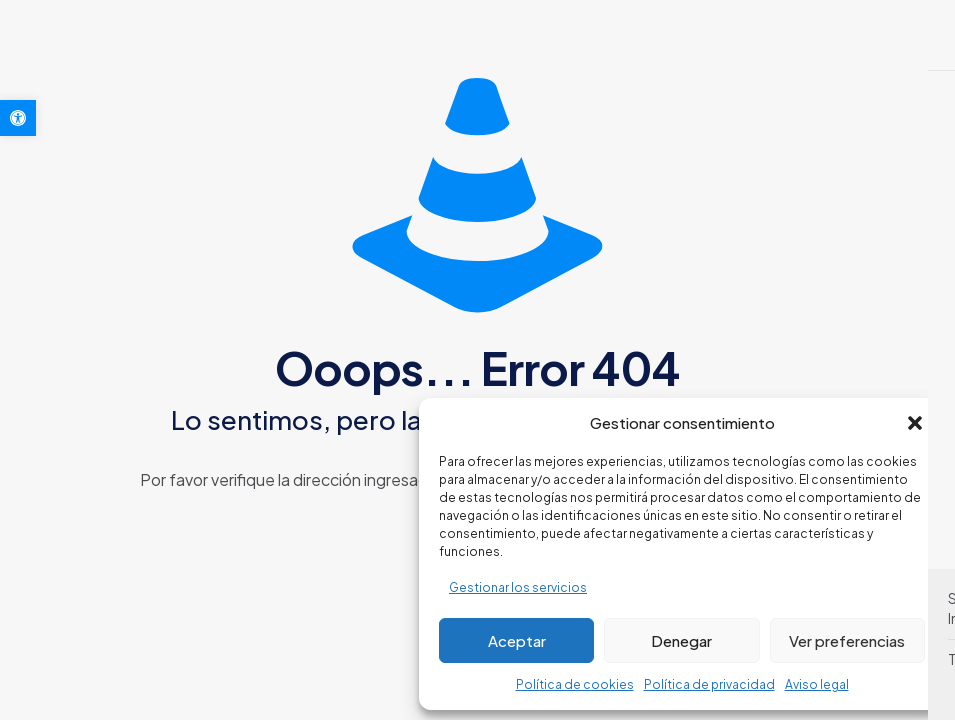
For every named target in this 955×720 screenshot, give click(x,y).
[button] (18, 118)
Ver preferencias (847, 640)
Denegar (681, 640)
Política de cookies (575, 684)
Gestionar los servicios (518, 587)
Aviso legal (817, 684)
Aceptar (517, 640)
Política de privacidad (709, 684)
